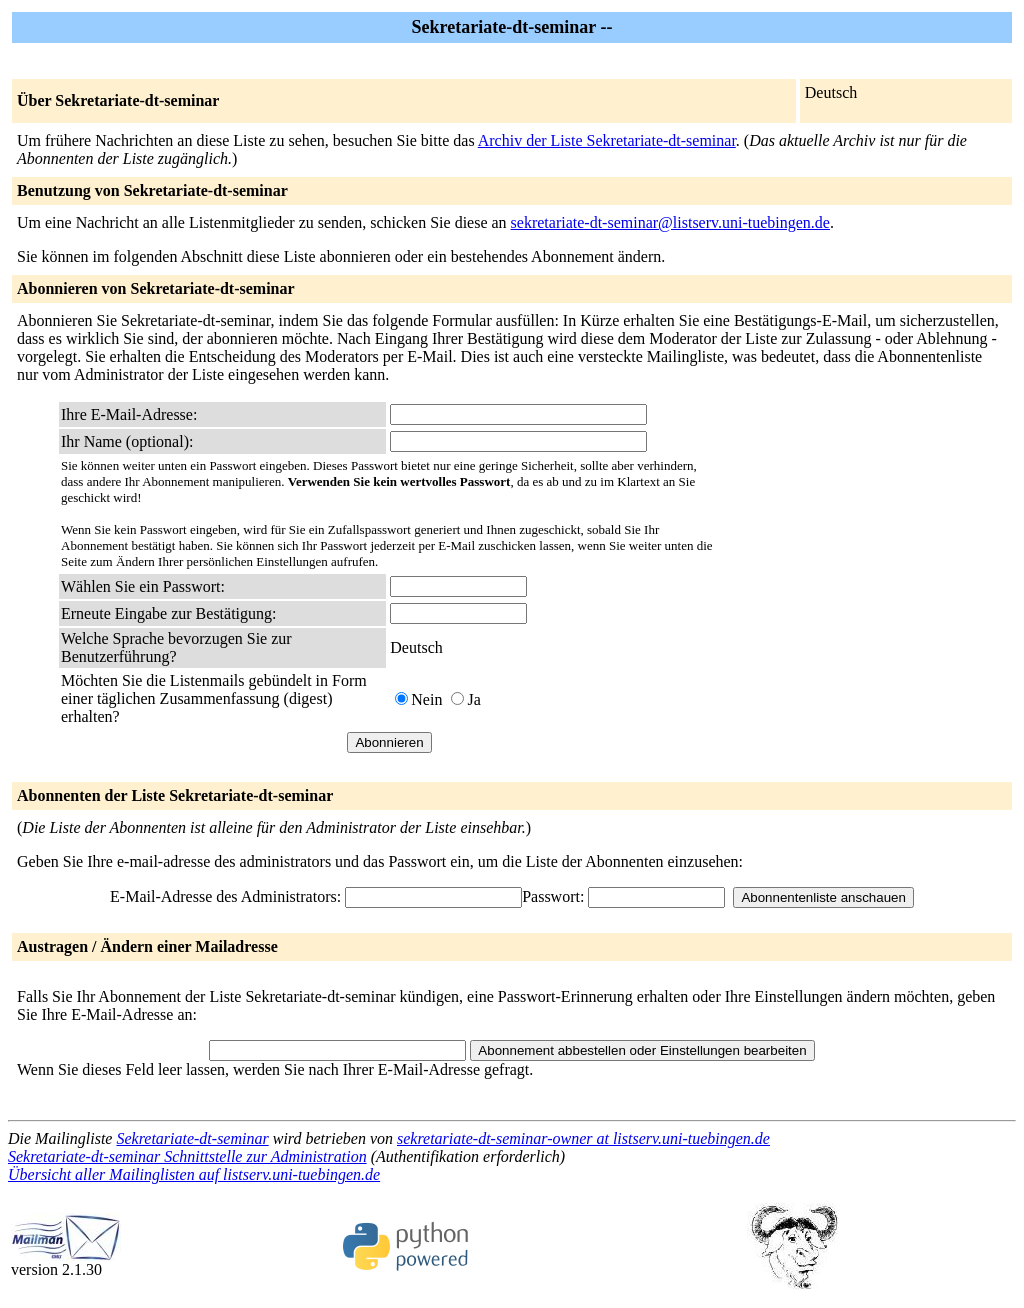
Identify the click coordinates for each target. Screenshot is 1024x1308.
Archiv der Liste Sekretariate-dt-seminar (607, 140)
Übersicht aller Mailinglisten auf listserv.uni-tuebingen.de (194, 1174)
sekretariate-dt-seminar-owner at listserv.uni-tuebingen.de (583, 1138)
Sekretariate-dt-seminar (192, 1138)
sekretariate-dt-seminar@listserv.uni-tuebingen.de (670, 222)
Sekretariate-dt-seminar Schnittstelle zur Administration (187, 1156)
